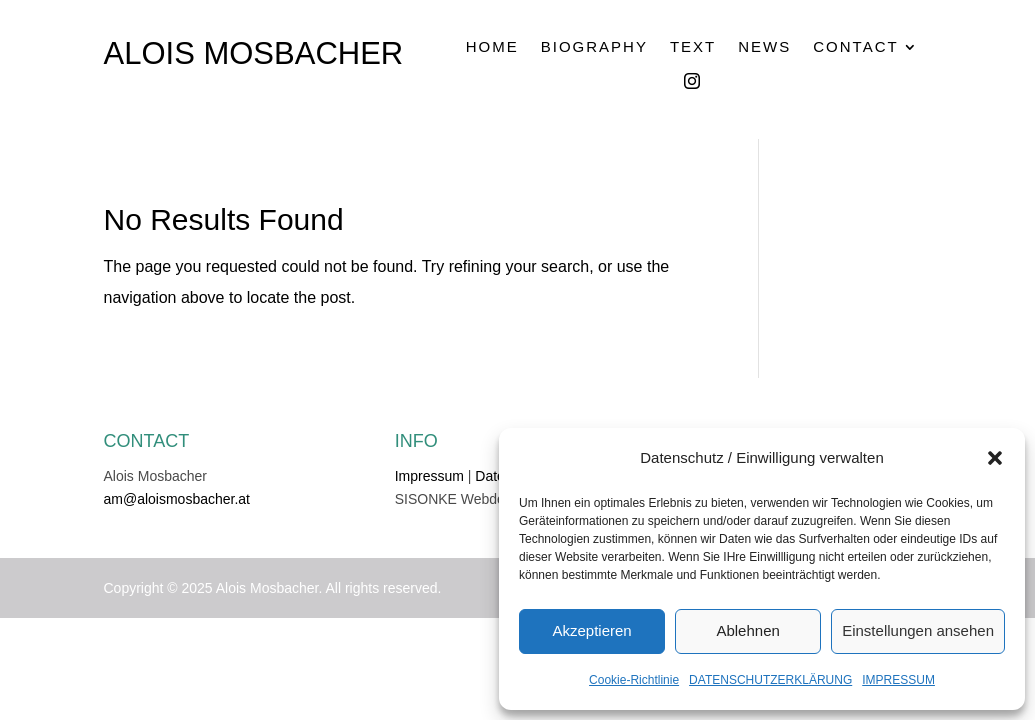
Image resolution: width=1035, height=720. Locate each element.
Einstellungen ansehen (918, 630)
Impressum (429, 476)
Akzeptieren (591, 630)
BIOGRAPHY (594, 47)
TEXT (693, 47)
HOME (492, 47)
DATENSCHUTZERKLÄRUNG (770, 680)
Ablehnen (747, 630)
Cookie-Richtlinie (634, 680)
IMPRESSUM (898, 680)
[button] (995, 458)
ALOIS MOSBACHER (254, 53)
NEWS (764, 47)
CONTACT (855, 47)
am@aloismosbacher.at (177, 499)
